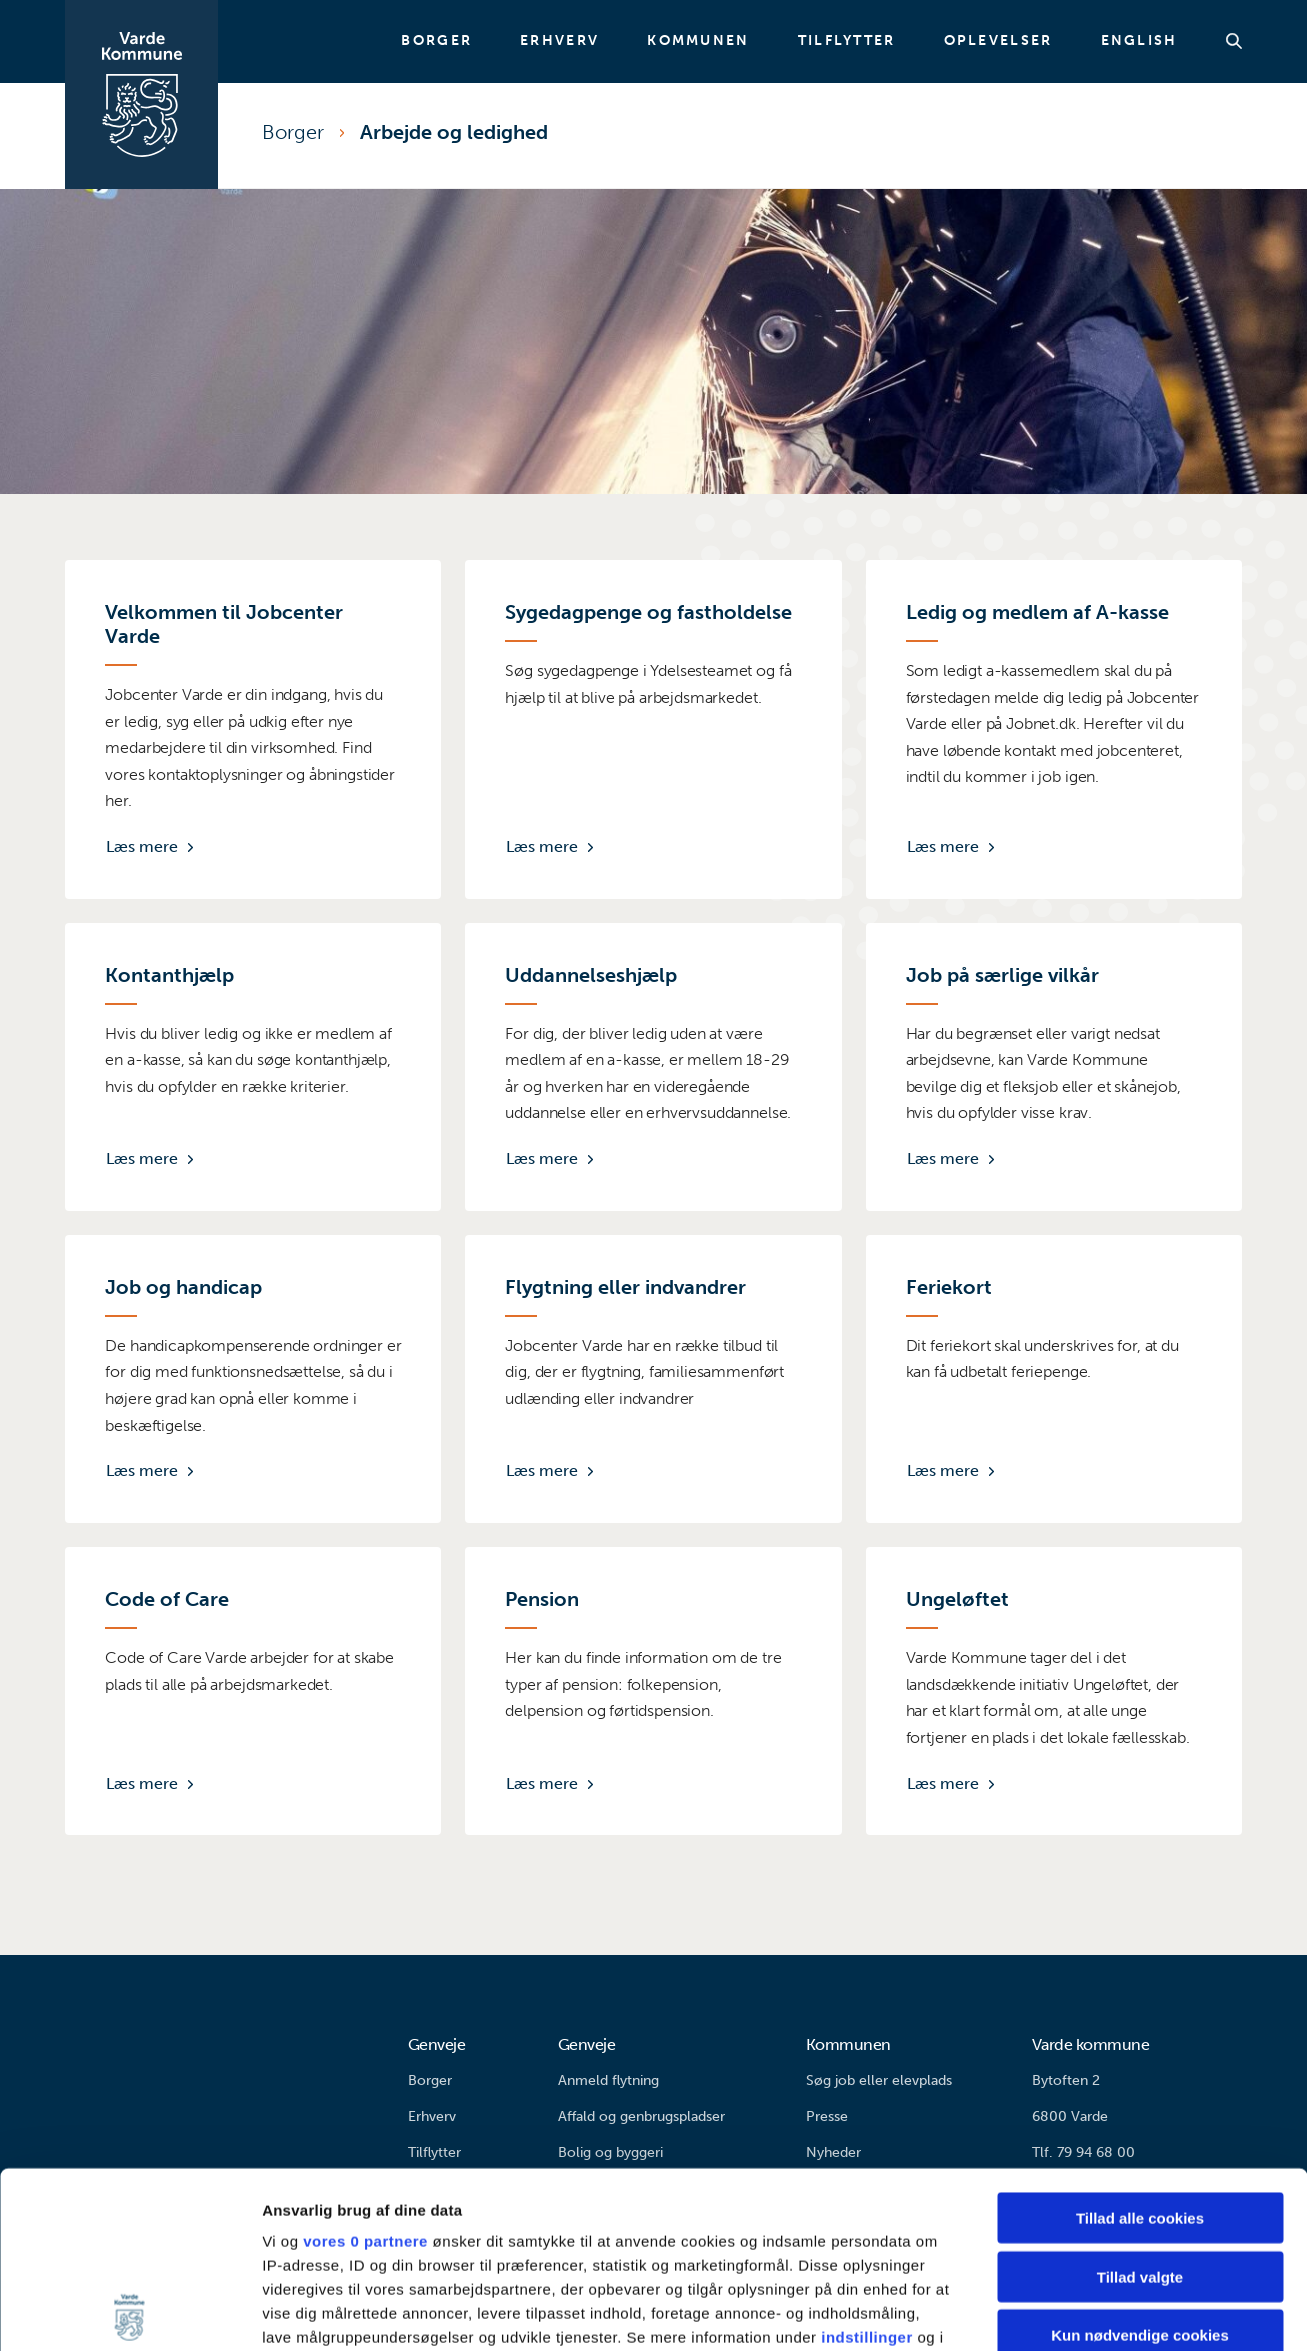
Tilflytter (847, 41)
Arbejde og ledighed (454, 132)
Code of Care (167, 1599)
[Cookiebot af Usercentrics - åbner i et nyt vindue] (129, 2312)
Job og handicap (183, 1287)
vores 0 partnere (365, 2065)
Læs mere (142, 846)
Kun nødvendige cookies (1140, 2159)
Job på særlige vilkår (1002, 975)
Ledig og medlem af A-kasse (1037, 612)
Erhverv (559, 41)
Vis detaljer (1039, 2311)
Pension (542, 1599)
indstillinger (867, 2161)
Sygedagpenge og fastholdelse (648, 612)
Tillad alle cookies (1140, 2042)
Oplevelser (998, 41)
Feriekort (949, 1287)
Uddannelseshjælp (591, 975)
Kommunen (698, 41)
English (1139, 41)
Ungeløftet (957, 1599)
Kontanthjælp (169, 975)
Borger (436, 41)
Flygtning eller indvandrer (625, 1287)
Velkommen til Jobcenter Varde (224, 624)
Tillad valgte (1140, 2100)
